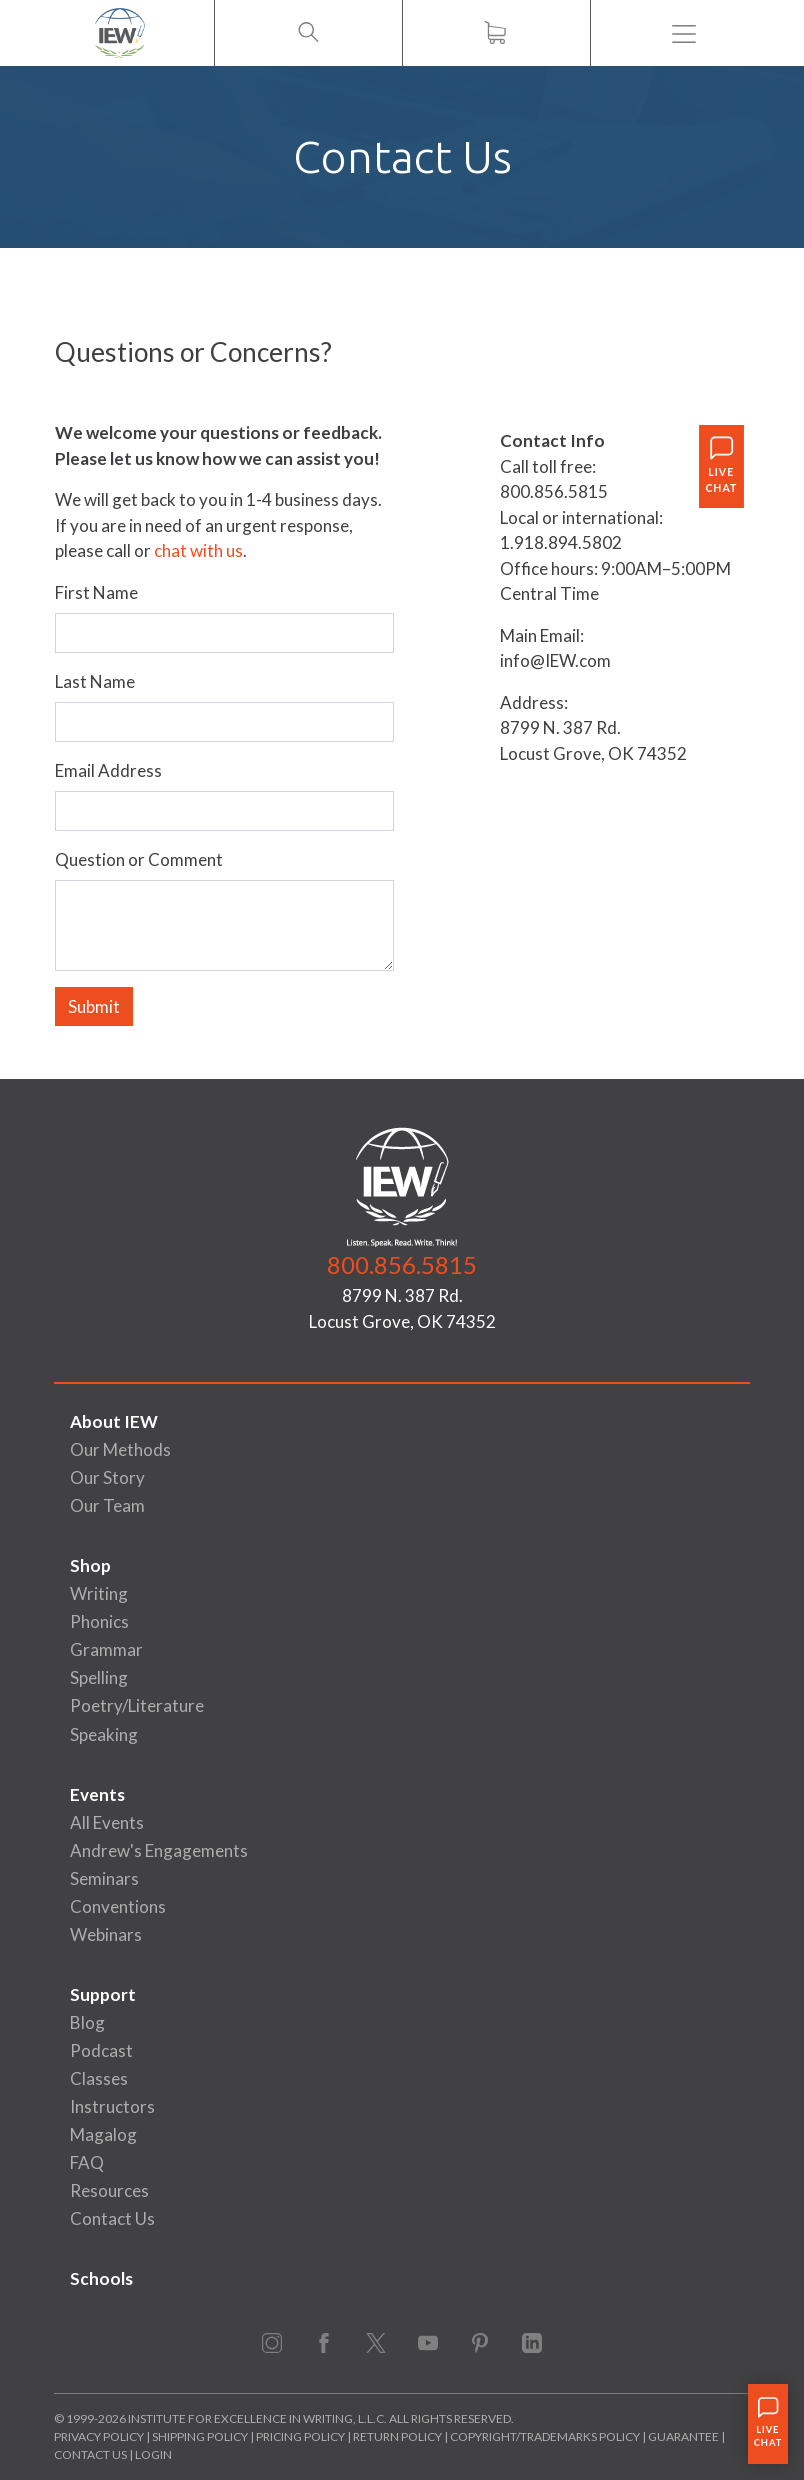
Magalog (103, 2134)
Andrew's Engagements (159, 1850)
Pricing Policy (300, 2436)
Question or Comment (139, 859)
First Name (96, 592)
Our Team (107, 1505)
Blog (87, 2022)
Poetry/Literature (137, 1705)
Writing (99, 1593)
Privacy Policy (99, 2436)
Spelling (99, 1677)
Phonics (99, 1621)
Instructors (112, 2106)
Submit (94, 1006)
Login (153, 2454)
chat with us (198, 550)
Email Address (108, 770)
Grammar (106, 1649)
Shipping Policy (200, 2436)
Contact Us (112, 2218)
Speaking (104, 1734)
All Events (107, 1822)
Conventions (118, 1906)
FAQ (87, 2162)
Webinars (106, 1934)
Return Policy (397, 2436)
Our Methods (120, 1449)
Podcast (101, 2050)
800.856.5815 (402, 1264)
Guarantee (684, 2436)
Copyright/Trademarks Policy (545, 2436)
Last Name (95, 681)
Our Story (107, 1477)
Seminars (104, 1878)
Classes (99, 2078)
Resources (109, 2190)
